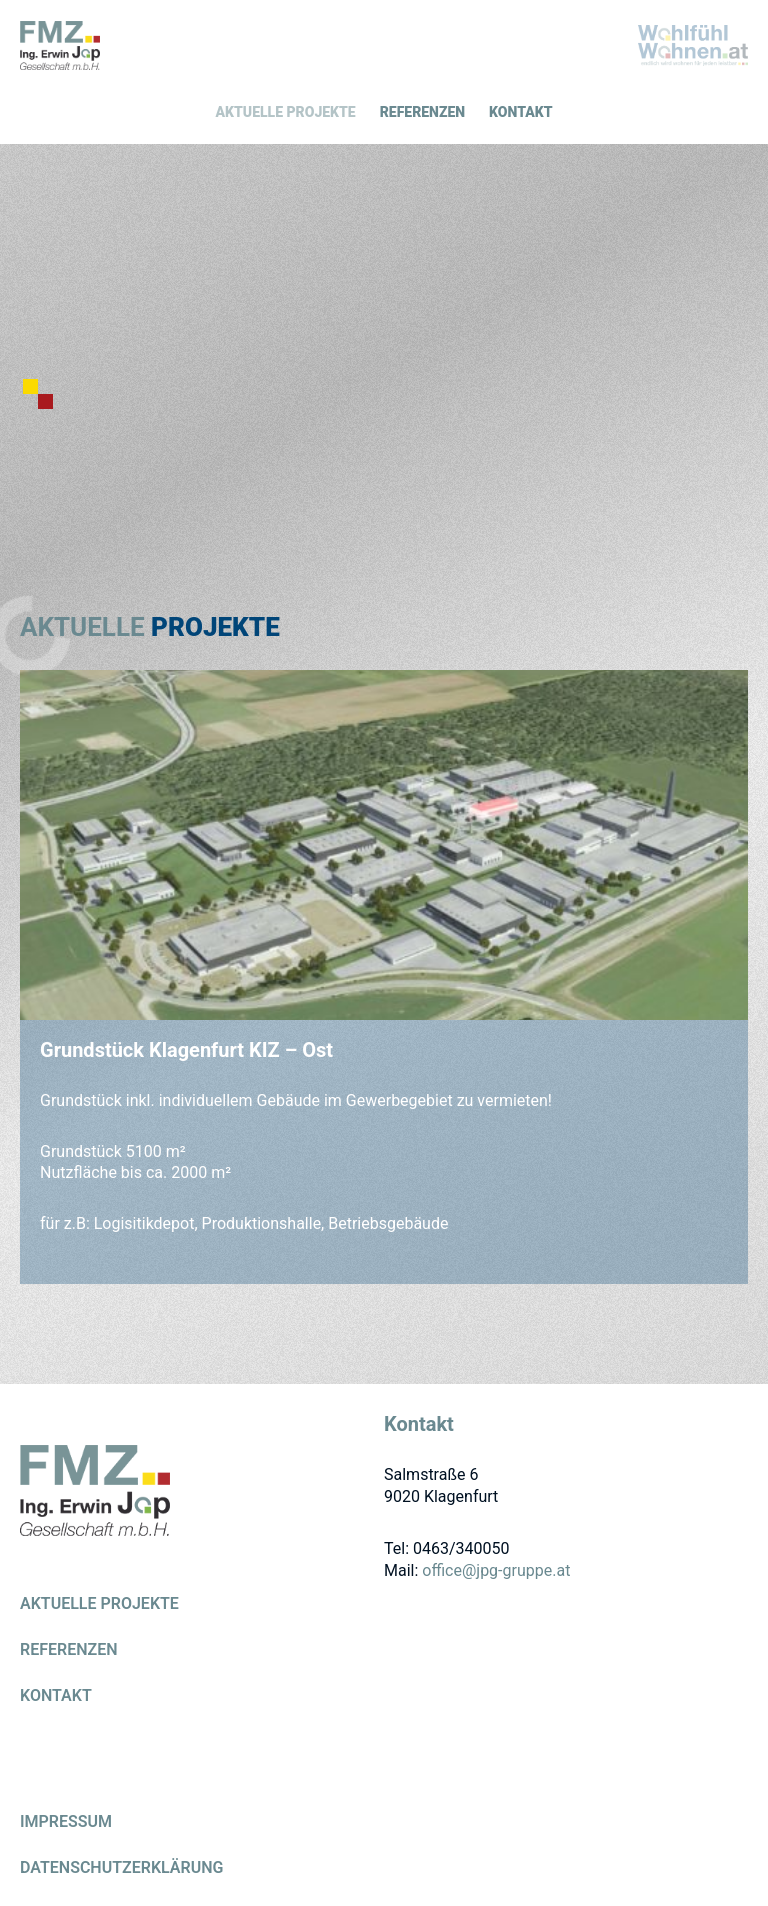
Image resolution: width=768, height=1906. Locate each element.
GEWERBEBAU (60, 45)
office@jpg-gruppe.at (496, 1570)
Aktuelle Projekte (286, 112)
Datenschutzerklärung (121, 1868)
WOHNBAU (693, 45)
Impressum (66, 1822)
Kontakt (520, 112)
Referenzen (422, 112)
